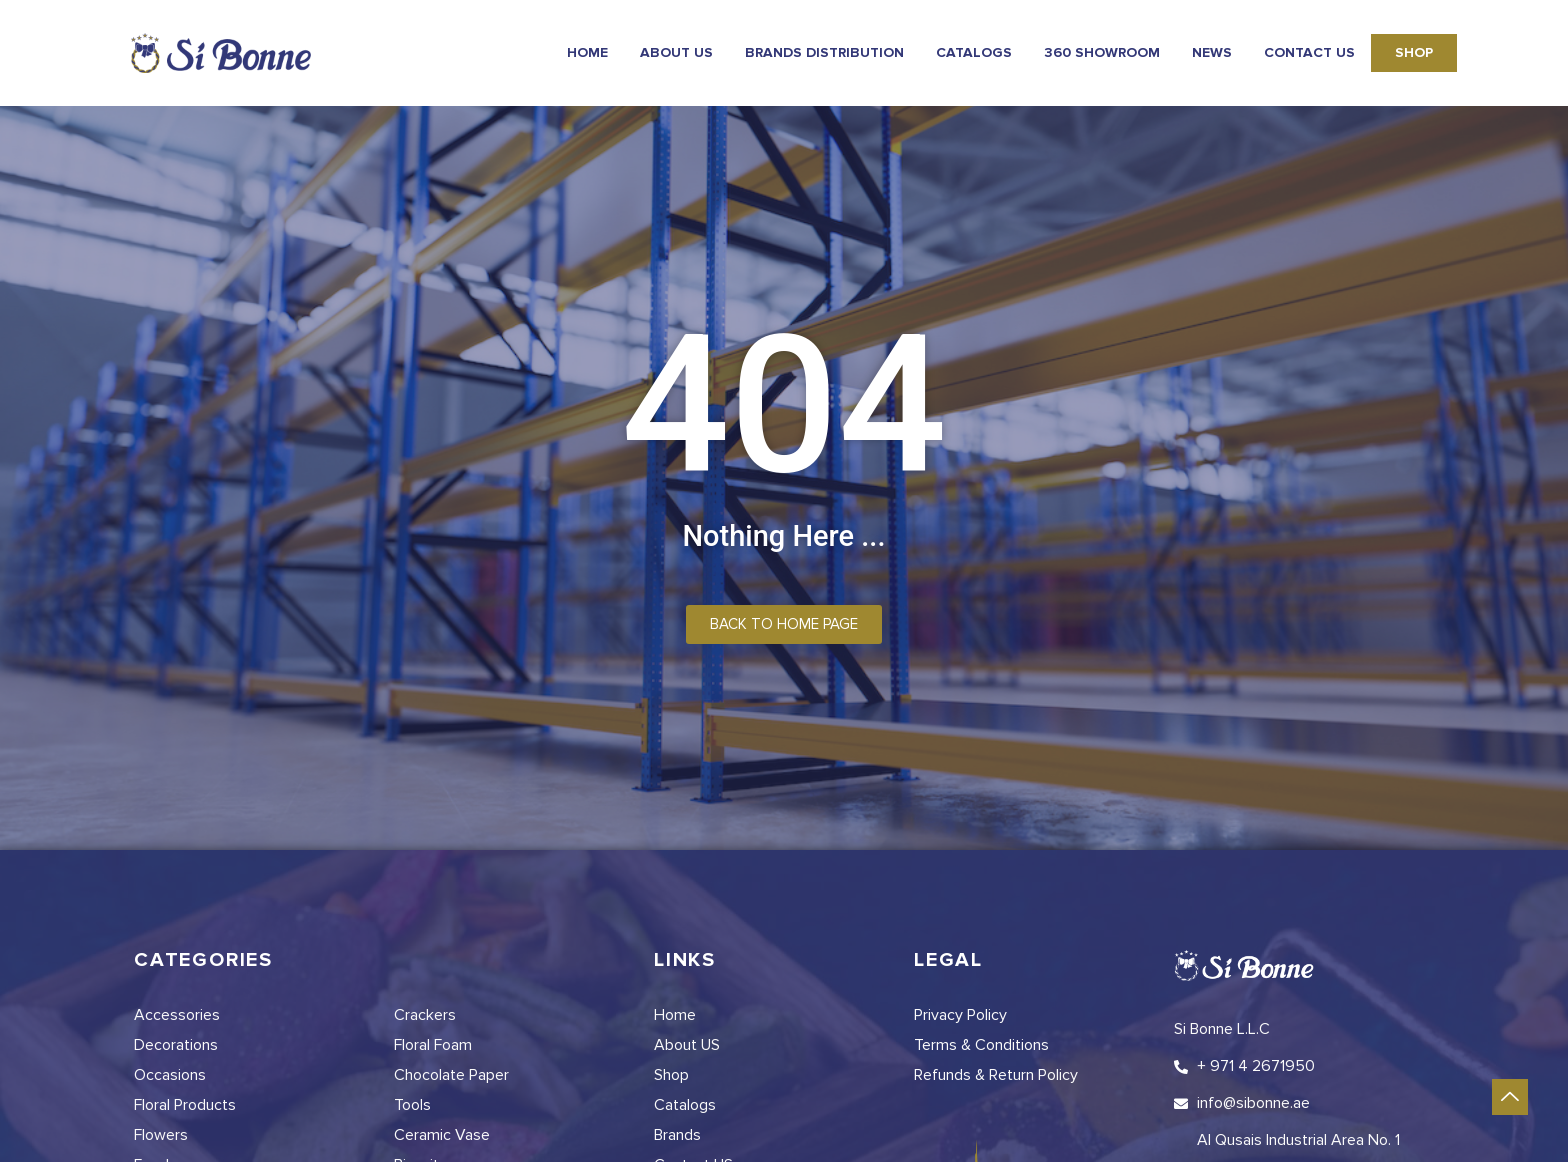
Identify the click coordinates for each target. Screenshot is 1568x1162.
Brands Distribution (824, 52)
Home (587, 52)
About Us (676, 52)
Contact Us (1309, 52)
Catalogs (974, 52)
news (1212, 52)
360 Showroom (1102, 52)
